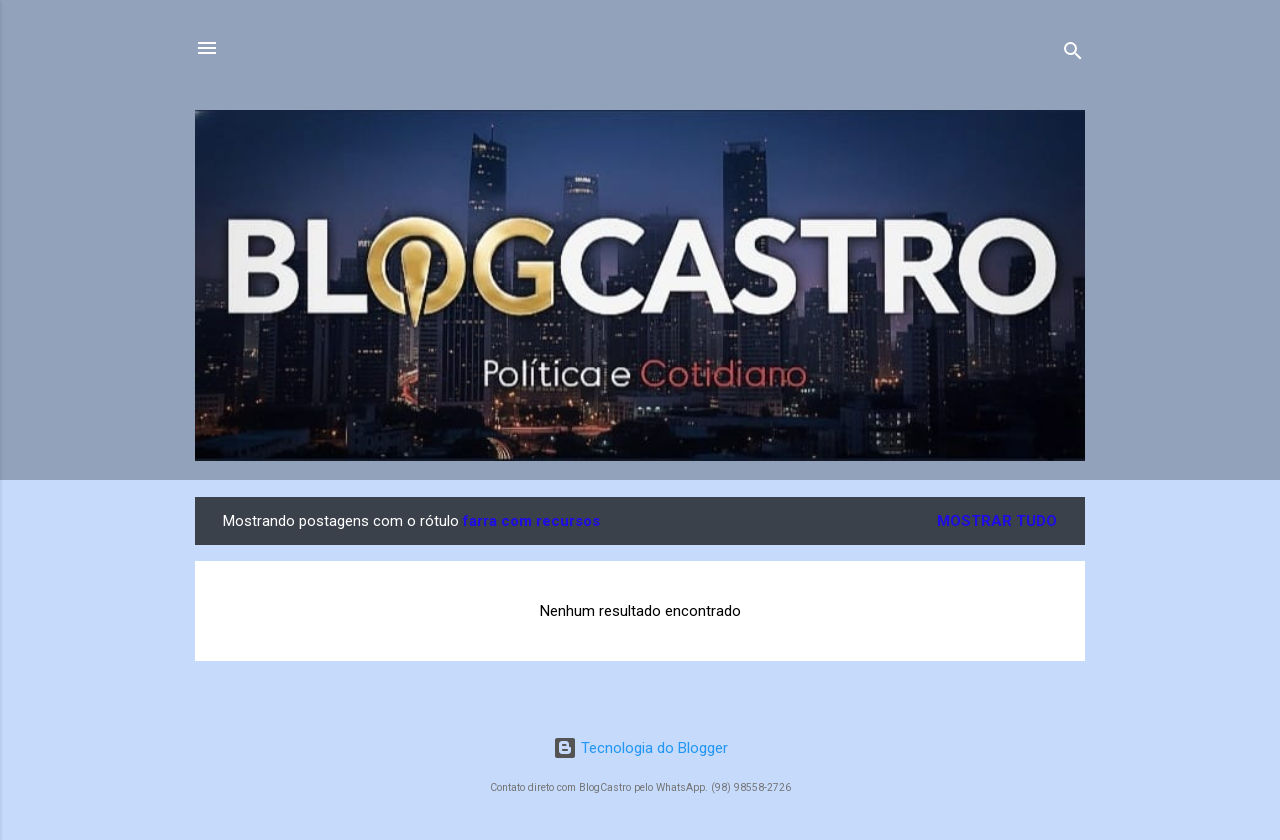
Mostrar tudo (997, 521)
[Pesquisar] (1073, 54)
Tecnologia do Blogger (640, 748)
